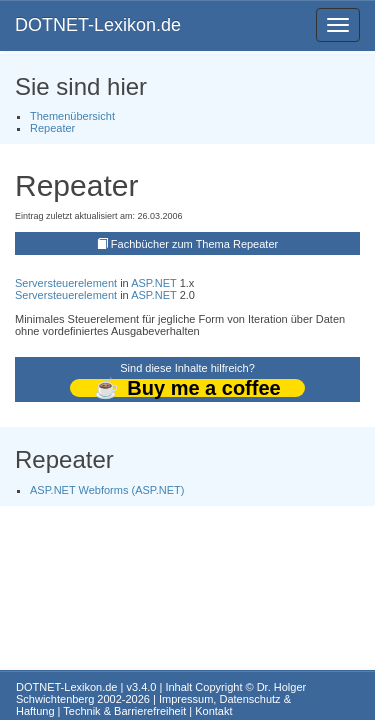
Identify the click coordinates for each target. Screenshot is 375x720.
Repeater (52, 128)
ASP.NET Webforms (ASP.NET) (107, 490)
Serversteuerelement (66, 283)
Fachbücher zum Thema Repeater (194, 244)
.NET (164, 283)
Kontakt (213, 711)
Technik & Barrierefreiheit (124, 711)
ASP (141, 283)
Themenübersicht (72, 116)
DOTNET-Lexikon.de (98, 25)
